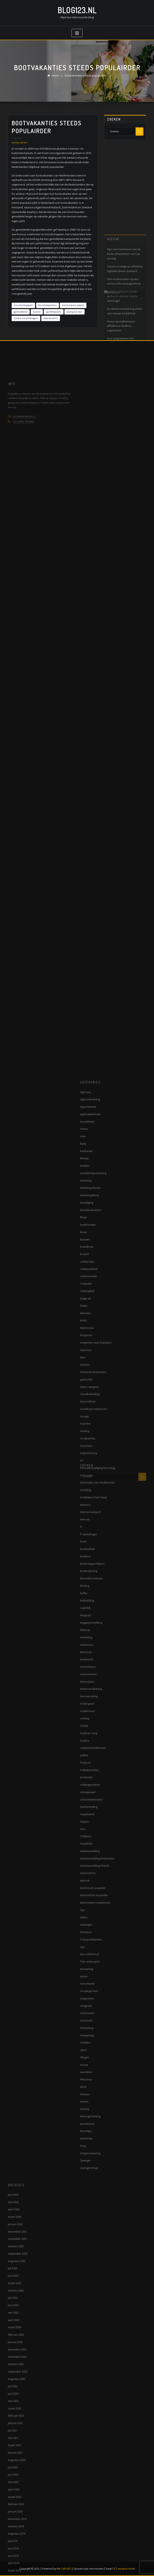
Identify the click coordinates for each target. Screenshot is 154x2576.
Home (55, 76)
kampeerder (74, 329)
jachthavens (53, 329)
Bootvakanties (47, 322)
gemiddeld (20, 329)
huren (37, 329)
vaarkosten (51, 335)
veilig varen (19, 160)
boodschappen (23, 322)
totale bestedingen (26, 335)
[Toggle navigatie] (77, 33)
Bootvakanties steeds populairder (85, 76)
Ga (139, 133)
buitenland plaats (73, 322)
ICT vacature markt (124, 2568)
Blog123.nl (77, 10)
